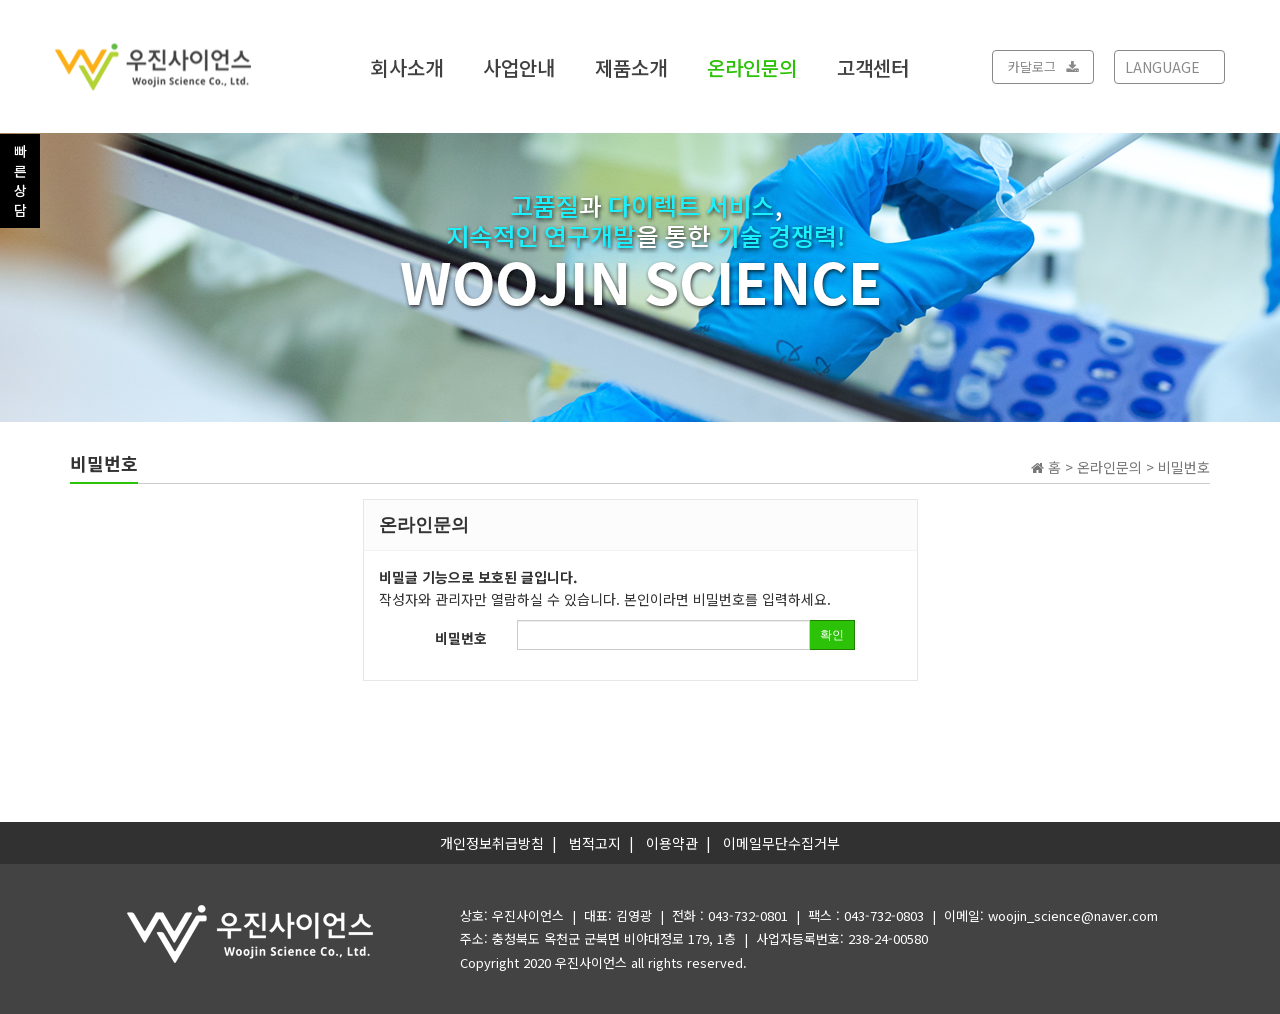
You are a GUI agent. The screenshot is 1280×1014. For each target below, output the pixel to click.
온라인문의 (752, 66)
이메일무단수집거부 (781, 843)
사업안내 (519, 66)
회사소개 (407, 66)
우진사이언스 (591, 962)
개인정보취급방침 (492, 843)
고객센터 (873, 66)
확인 (832, 635)
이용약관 (672, 843)
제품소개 (631, 66)
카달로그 (1043, 66)
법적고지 (595, 843)
